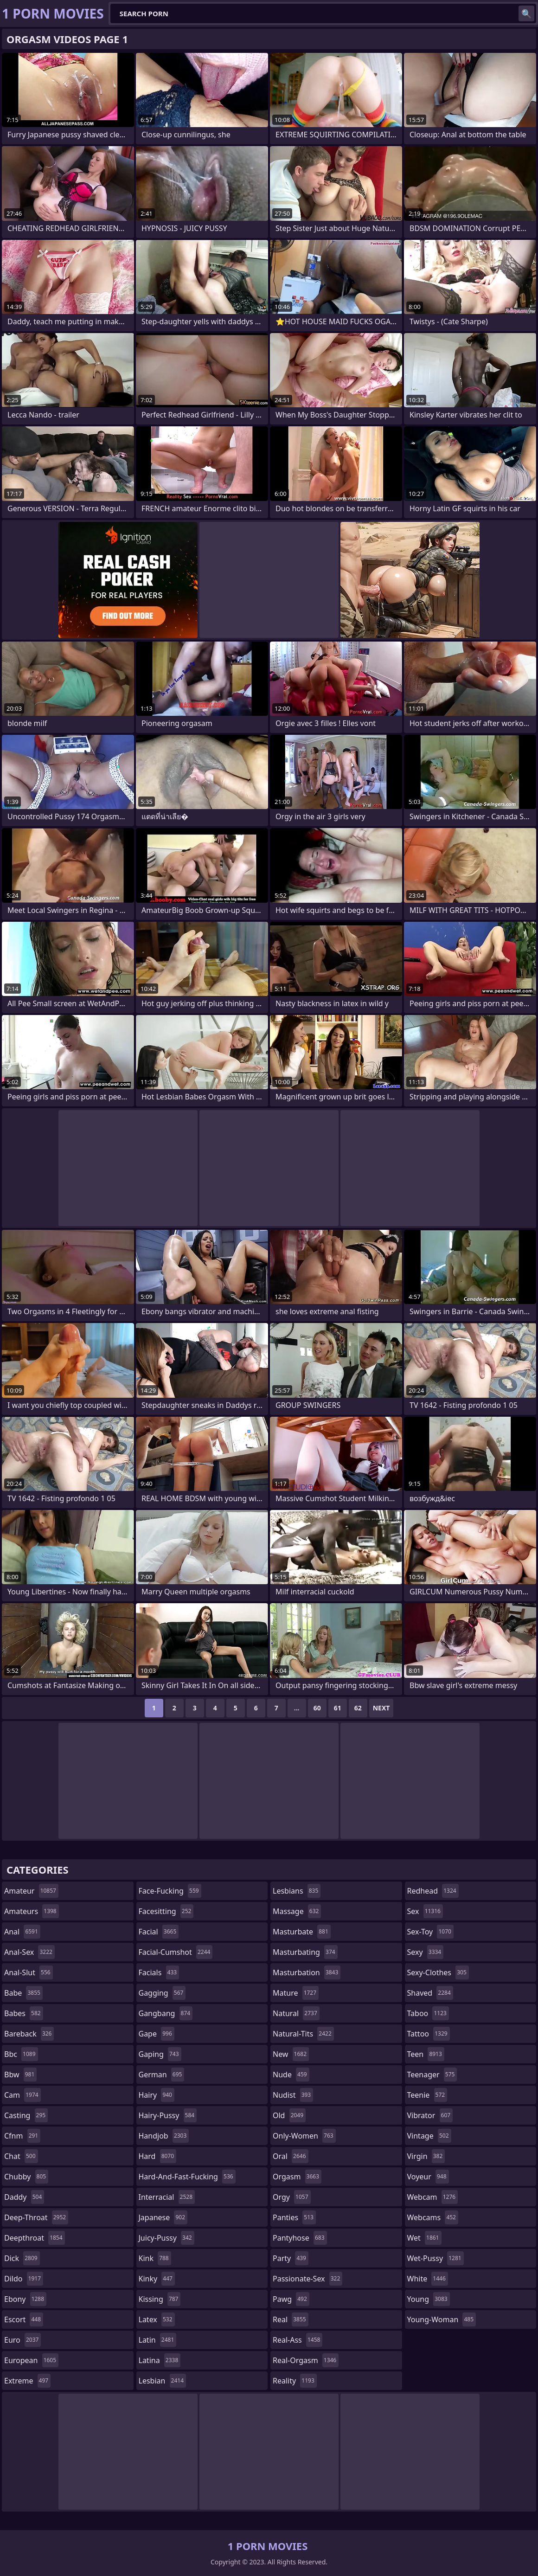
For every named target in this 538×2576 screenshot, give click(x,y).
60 (317, 1707)
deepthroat (34, 2238)
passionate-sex (307, 2279)
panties (294, 2217)
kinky (157, 2279)
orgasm (297, 2177)
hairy (156, 2095)
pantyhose (300, 2238)
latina (160, 2360)
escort (23, 2319)
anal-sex (29, 1952)
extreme (27, 2381)
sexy (425, 1952)
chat (21, 2156)
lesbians (296, 1891)
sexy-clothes (438, 1972)
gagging (162, 1993)
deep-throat (36, 2217)
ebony (25, 2299)
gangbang (166, 2013)
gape (156, 2034)
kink (155, 2258)
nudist (293, 2095)
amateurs (31, 1911)
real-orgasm (306, 2360)
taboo (428, 2013)
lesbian (162, 2381)
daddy (24, 2197)
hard (158, 2156)
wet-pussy (435, 2258)
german (162, 2074)
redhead (433, 1891)
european (31, 2360)
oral (290, 2156)
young (428, 2299)
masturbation (306, 1972)
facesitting (166, 1911)
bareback (29, 2034)
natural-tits (303, 2034)
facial (159, 1932)
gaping (160, 2054)
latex (157, 2319)
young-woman (441, 2319)
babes (23, 2013)
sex (425, 1911)
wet (424, 2238)
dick (22, 2258)
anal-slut (28, 1972)
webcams (432, 2217)
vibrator (430, 2115)
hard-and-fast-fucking (187, 2177)
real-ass (297, 2340)
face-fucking (170, 1891)
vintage (429, 2136)
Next (381, 1707)
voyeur (428, 2177)
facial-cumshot (176, 1952)
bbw (20, 2074)
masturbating (305, 1952)
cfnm (22, 2136)
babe (23, 1993)
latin (158, 2340)
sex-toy (430, 1932)
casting (26, 2115)
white (427, 2279)
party (290, 2258)
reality (295, 2381)
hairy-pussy (168, 2115)
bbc (21, 2054)
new (291, 2054)
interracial (167, 2197)
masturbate (302, 1932)
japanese (163, 2217)
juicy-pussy (166, 2238)
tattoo (428, 2034)
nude (291, 2074)
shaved (430, 1993)
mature (296, 1993)
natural (296, 2013)
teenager (432, 2074)
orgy (292, 2197)
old (289, 2115)
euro (22, 2340)
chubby (26, 2177)
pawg (291, 2299)
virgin (426, 2156)
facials (159, 1972)
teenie (427, 2095)
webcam (432, 2197)
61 (337, 1707)
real (290, 2319)
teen (425, 2054)
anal (22, 1932)
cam (22, 2095)
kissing (160, 2299)
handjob (164, 2136)
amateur (31, 1891)
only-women (304, 2136)
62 (358, 1707)
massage (297, 1911)
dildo (23, 2279)
